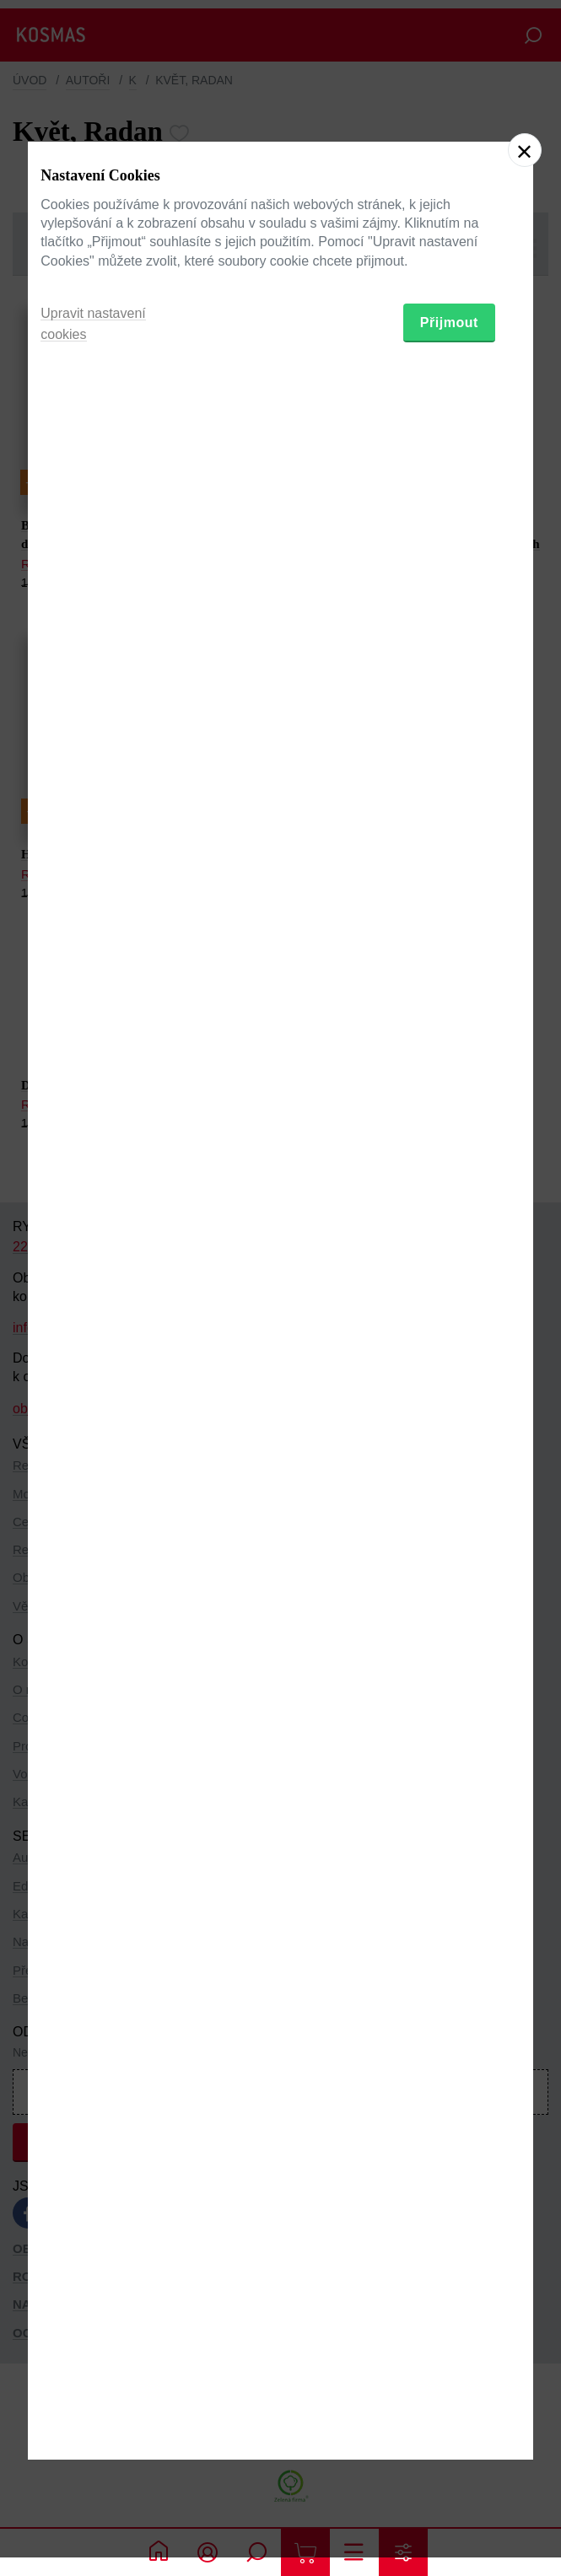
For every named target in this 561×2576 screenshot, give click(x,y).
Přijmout (449, 1373)
